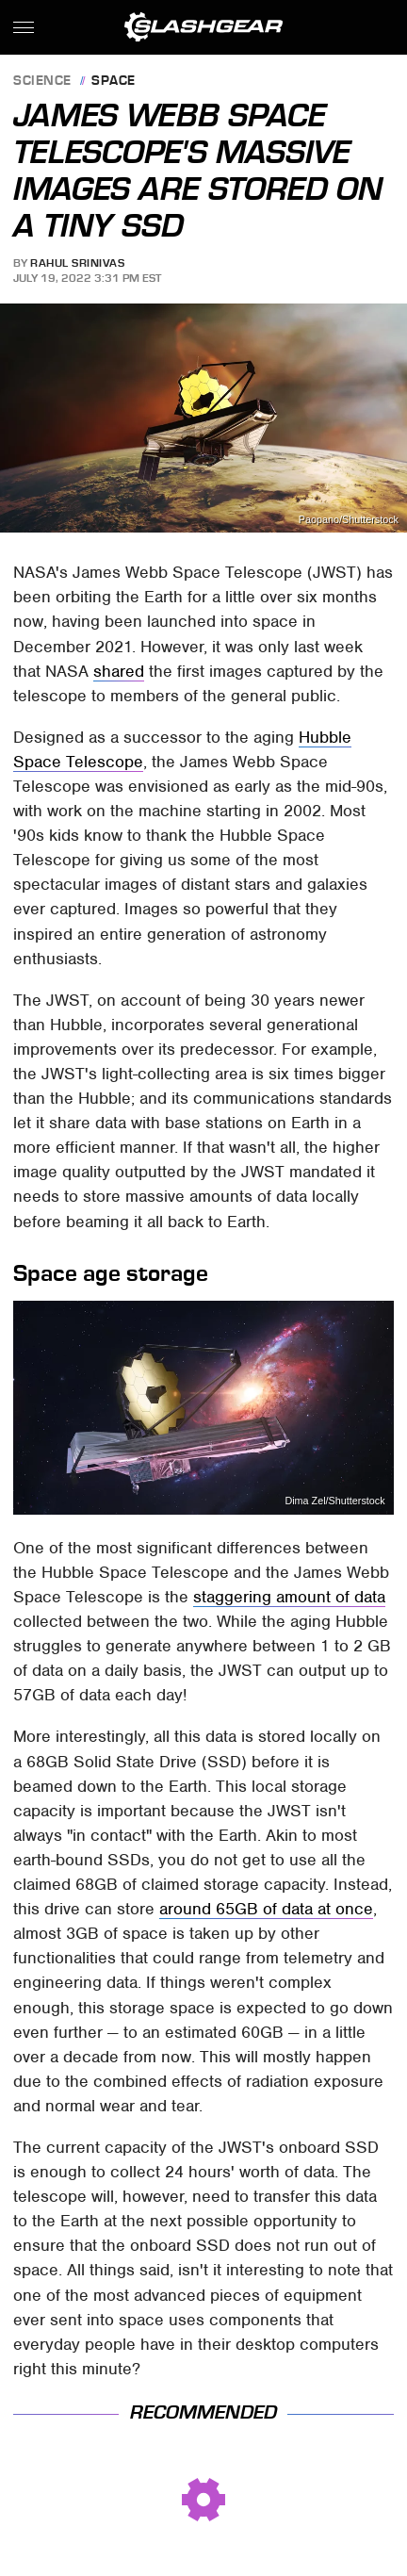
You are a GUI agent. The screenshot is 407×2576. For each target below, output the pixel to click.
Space (113, 81)
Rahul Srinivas (77, 263)
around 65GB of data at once (266, 1908)
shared (118, 671)
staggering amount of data (289, 1596)
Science (42, 81)
